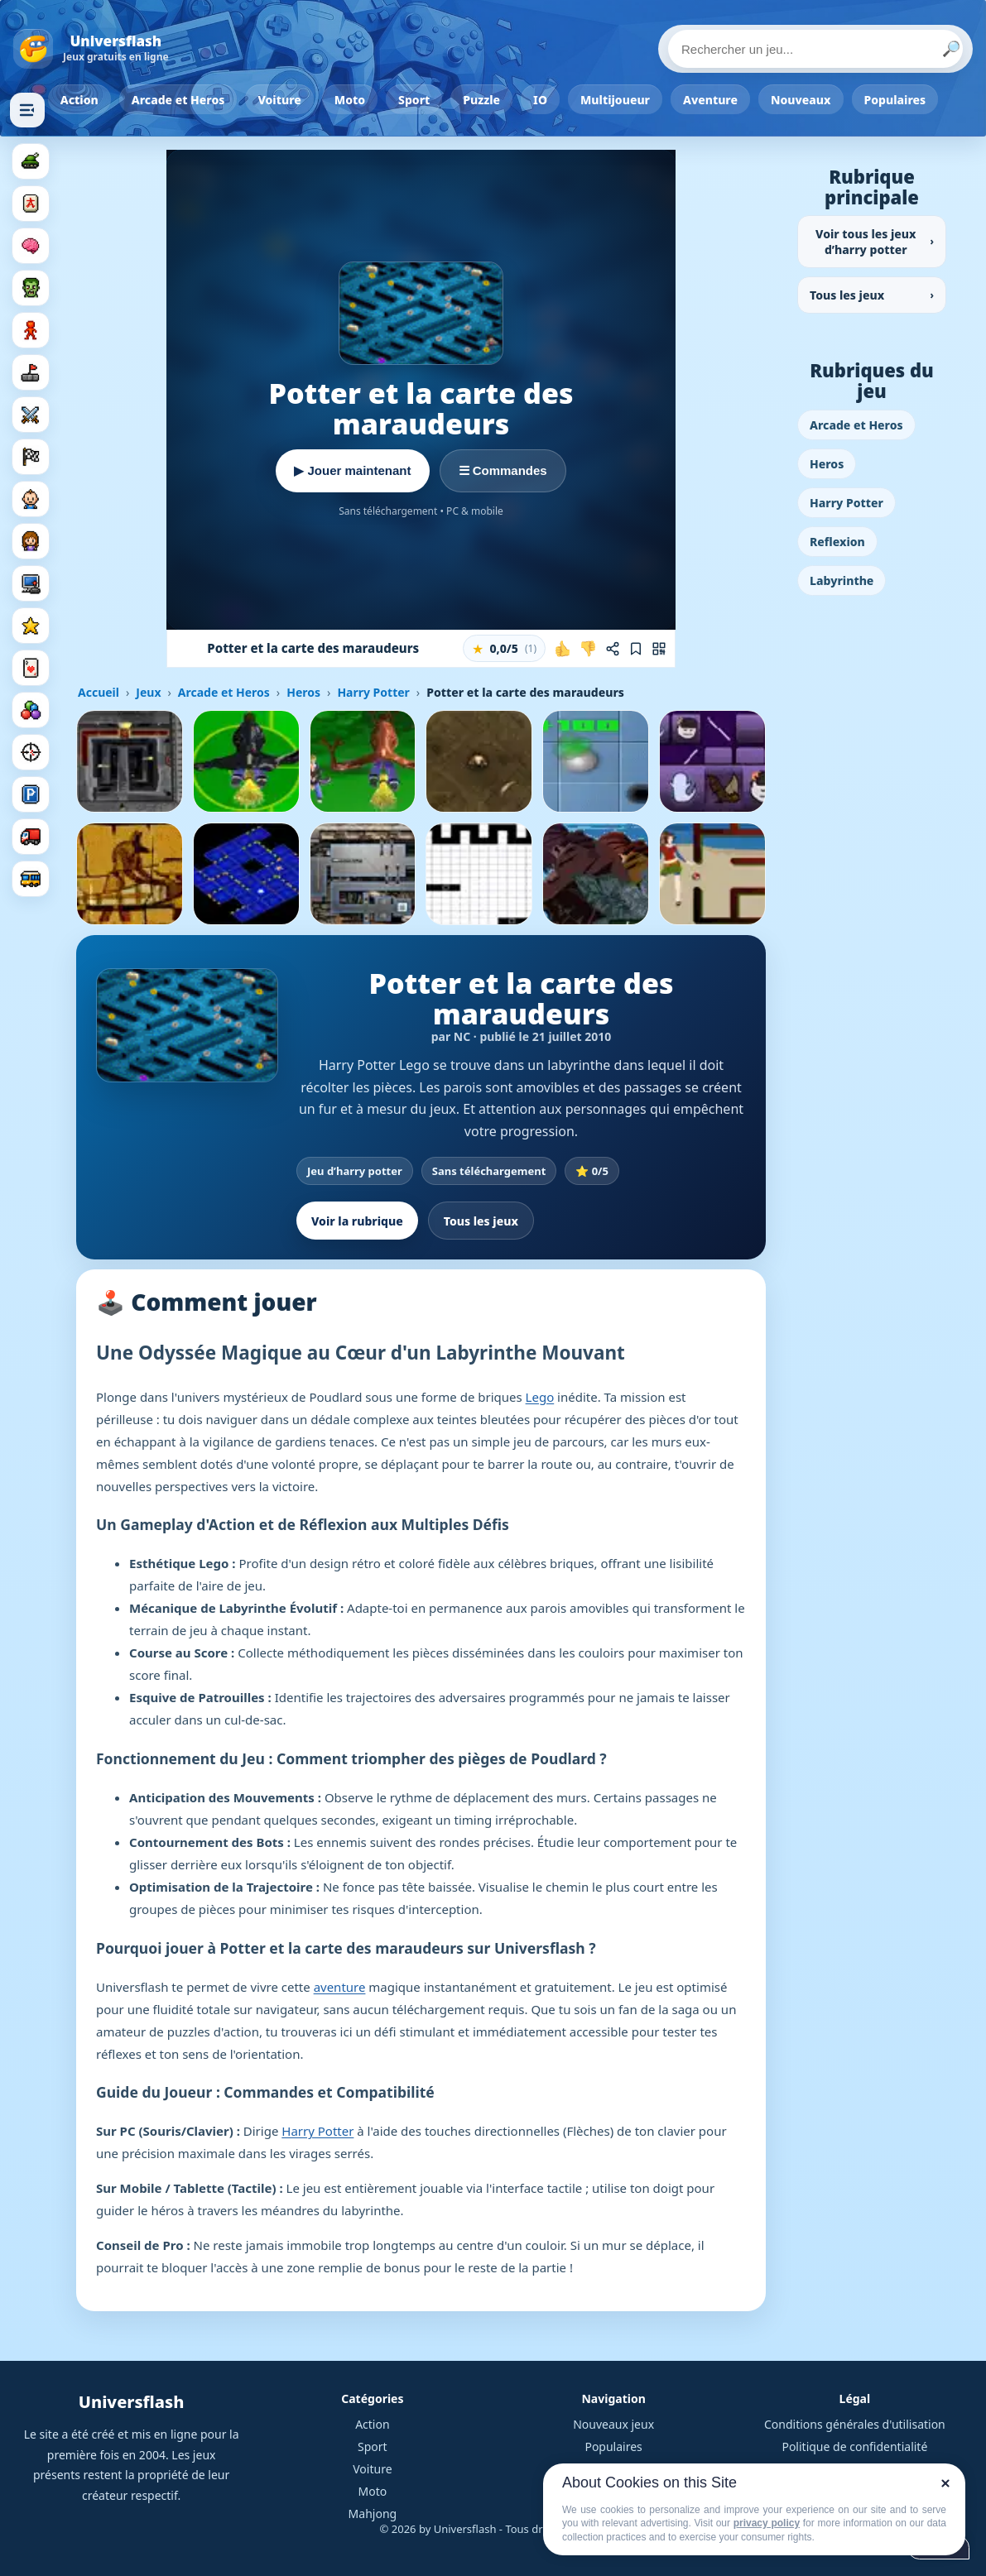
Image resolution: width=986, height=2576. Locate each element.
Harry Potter (373, 692)
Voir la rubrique (357, 1221)
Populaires (895, 100)
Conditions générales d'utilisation (854, 2424)
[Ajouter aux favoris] (635, 648)
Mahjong (373, 2513)
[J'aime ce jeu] (563, 648)
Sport (414, 100)
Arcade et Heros (178, 100)
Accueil (98, 692)
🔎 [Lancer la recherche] (951, 49)
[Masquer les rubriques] (27, 110)
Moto (349, 100)
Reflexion (837, 541)
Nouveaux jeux (613, 2424)
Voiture (279, 100)
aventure (340, 1987)
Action (79, 100)
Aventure (710, 100)
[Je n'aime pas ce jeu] (588, 648)
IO (540, 100)
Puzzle (481, 100)
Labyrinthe (841, 580)
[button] (504, 648)
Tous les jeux (481, 1221)
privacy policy (766, 2523)
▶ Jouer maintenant (352, 470)
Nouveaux (801, 100)
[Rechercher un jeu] (815, 49)
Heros (303, 692)
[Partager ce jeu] (612, 648)
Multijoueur (615, 100)
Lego (540, 1397)
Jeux (148, 692)
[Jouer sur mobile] (659, 648)
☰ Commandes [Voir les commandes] (503, 470)
